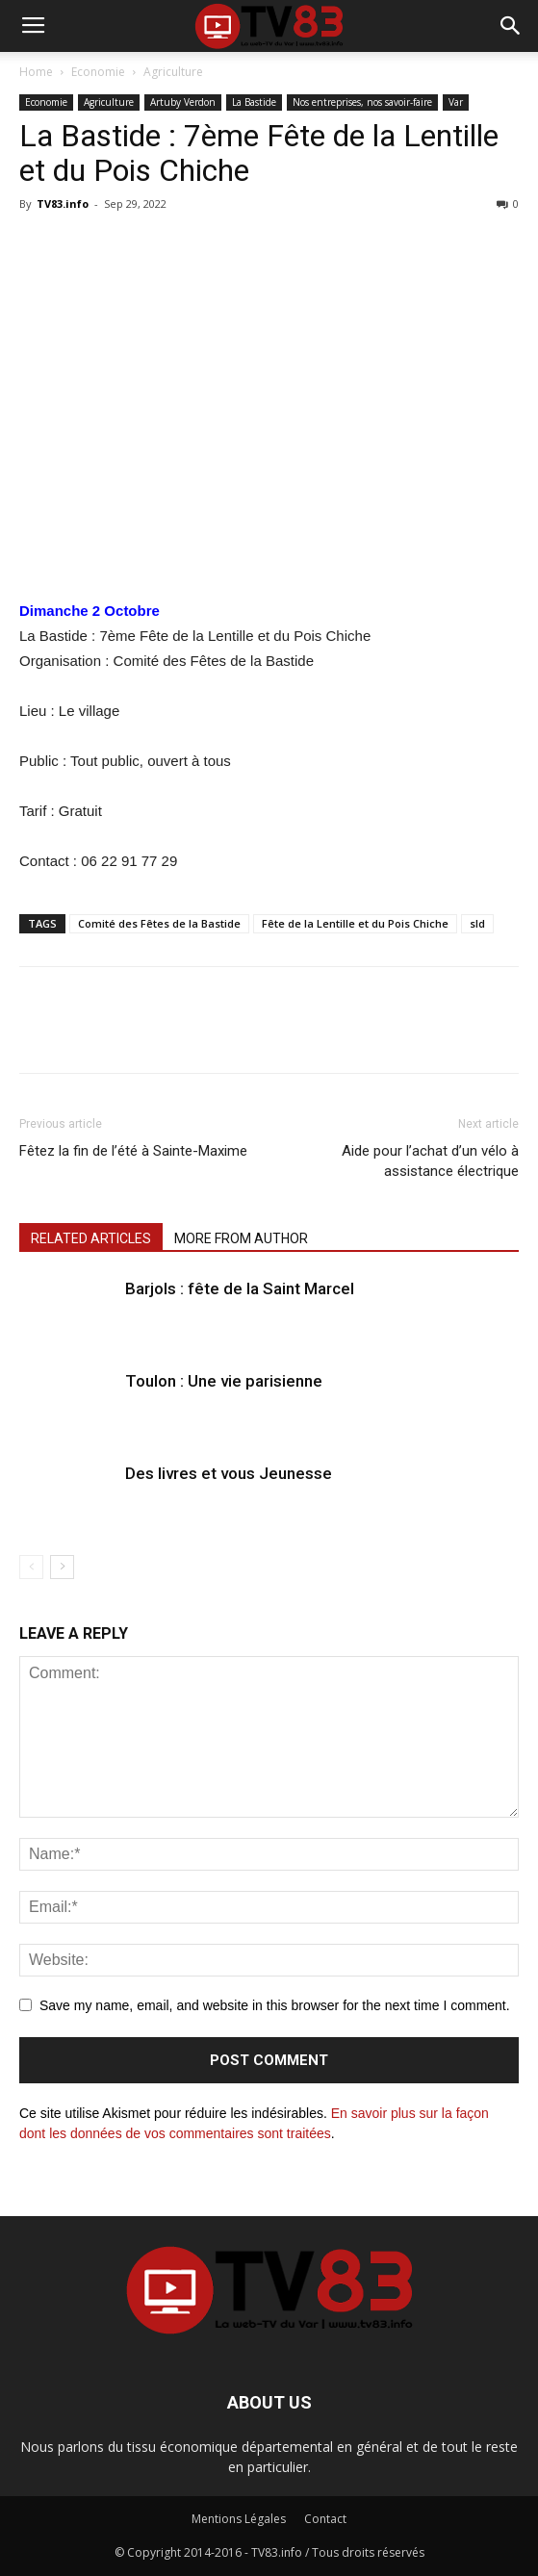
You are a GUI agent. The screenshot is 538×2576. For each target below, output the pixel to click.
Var (455, 102)
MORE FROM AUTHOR (241, 1238)
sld (477, 923)
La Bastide (254, 102)
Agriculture (173, 72)
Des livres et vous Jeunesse (228, 1473)
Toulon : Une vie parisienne (223, 1380)
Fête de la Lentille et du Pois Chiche (355, 923)
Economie (98, 72)
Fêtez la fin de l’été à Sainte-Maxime (133, 1151)
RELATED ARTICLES (91, 1238)
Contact (325, 2519)
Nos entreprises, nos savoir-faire (362, 102)
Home (36, 72)
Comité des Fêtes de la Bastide (159, 923)
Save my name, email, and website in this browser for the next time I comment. (274, 2005)
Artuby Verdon (183, 102)
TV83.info (63, 203)
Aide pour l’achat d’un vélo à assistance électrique (430, 1161)
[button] (511, 26)
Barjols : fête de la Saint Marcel (239, 1288)
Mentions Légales (239, 2519)
